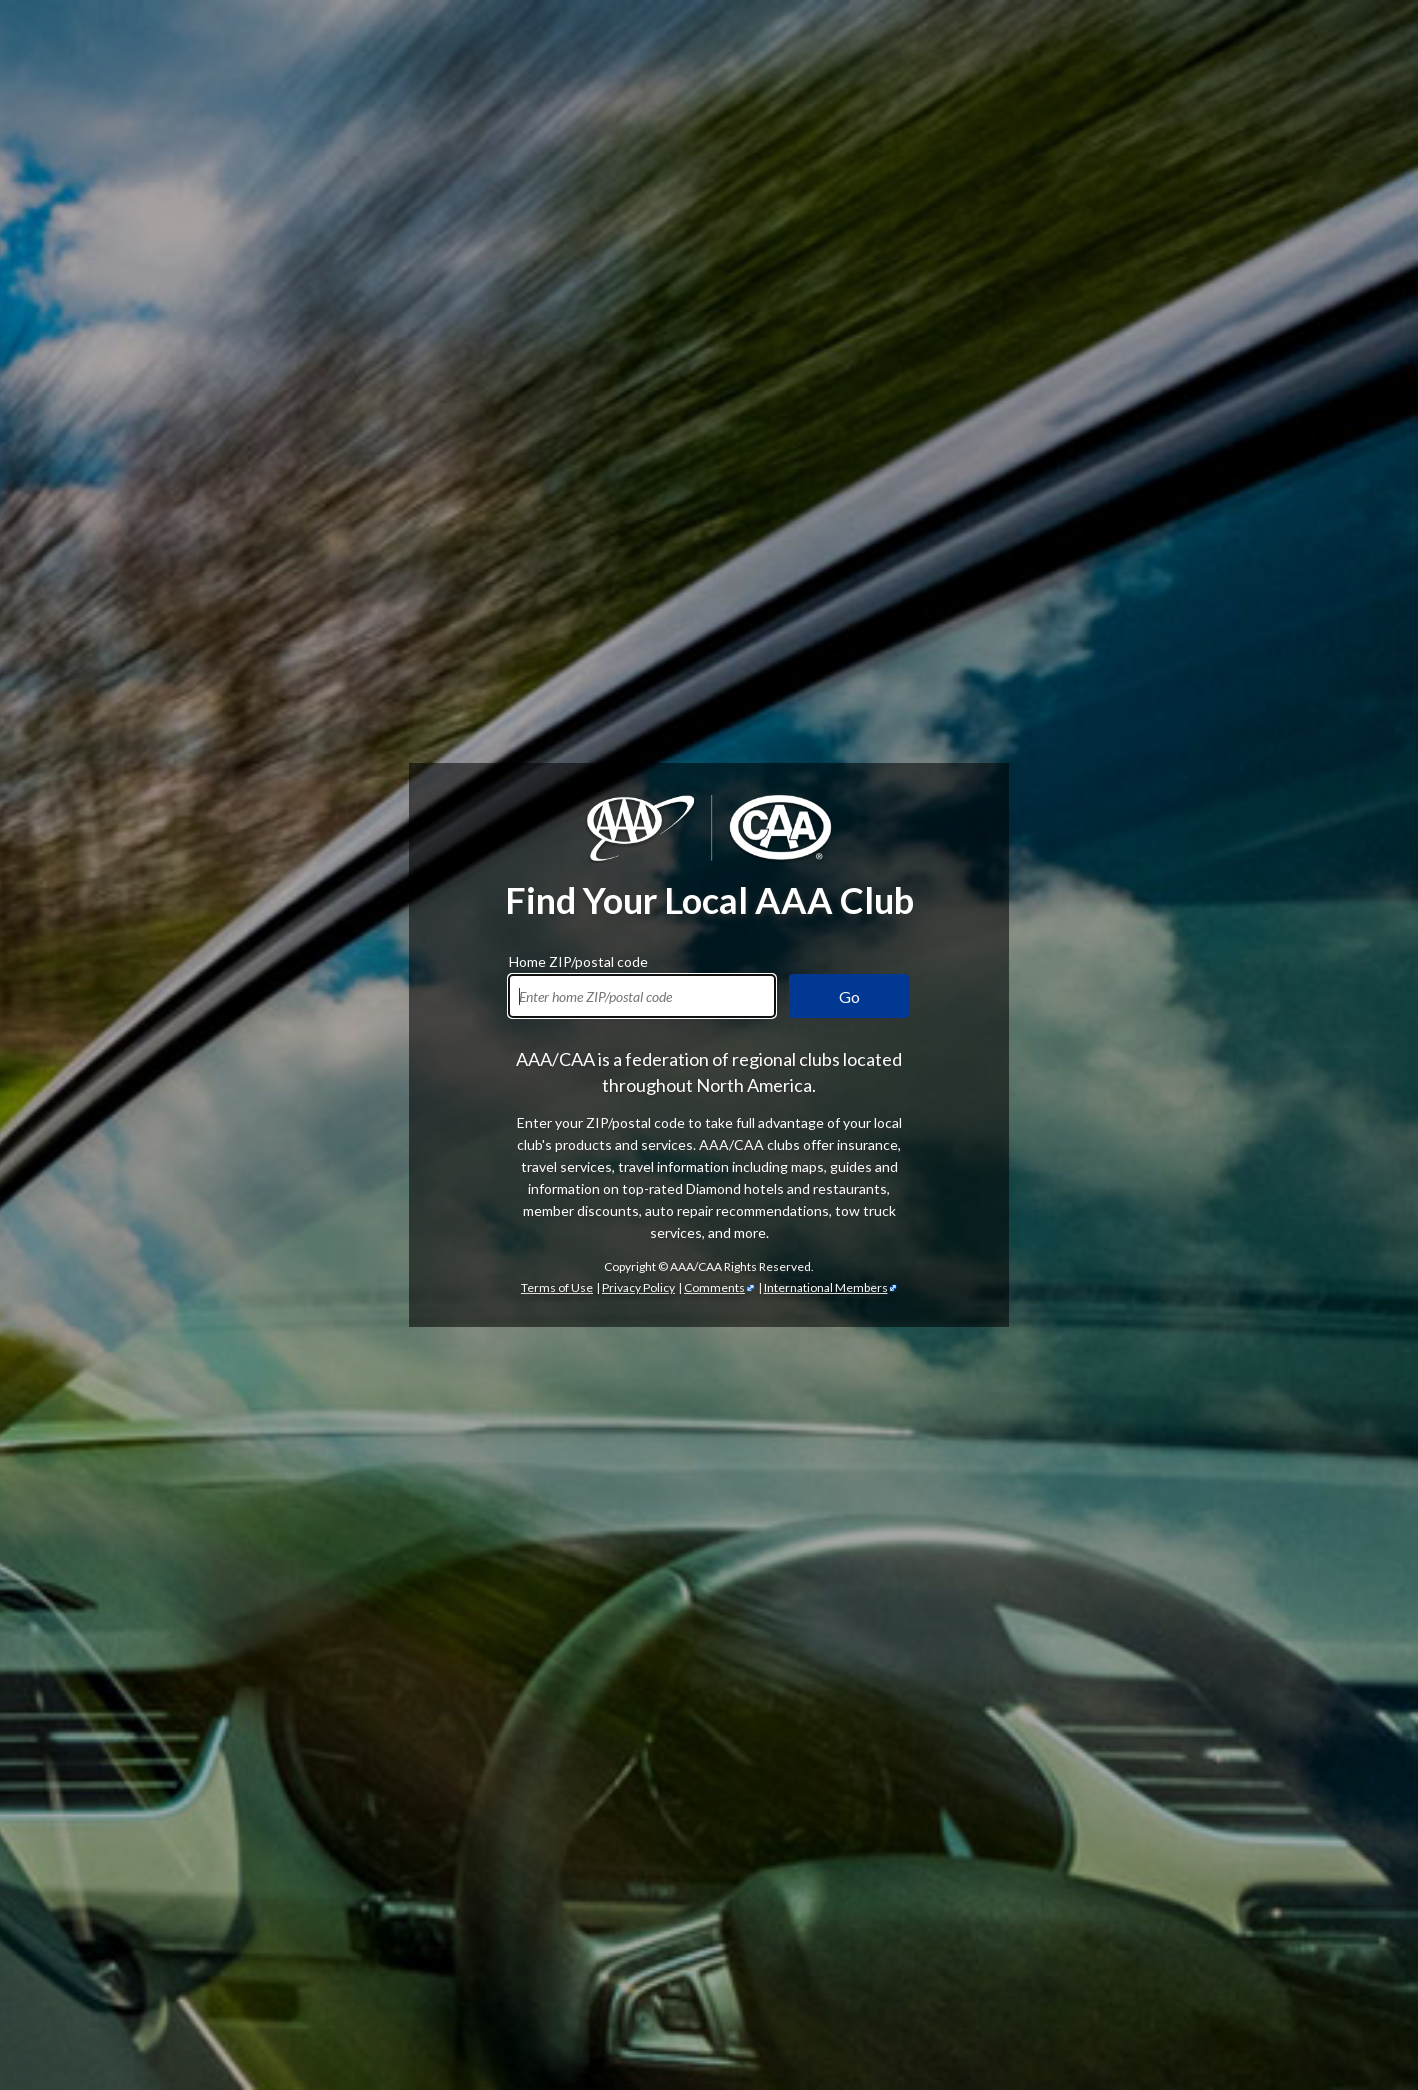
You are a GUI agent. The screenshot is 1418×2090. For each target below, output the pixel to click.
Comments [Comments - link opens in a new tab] (714, 1287)
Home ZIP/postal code (578, 959)
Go (849, 996)
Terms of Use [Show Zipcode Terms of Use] (557, 1287)
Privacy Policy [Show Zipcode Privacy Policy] (638, 1287)
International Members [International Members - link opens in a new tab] (826, 1287)
